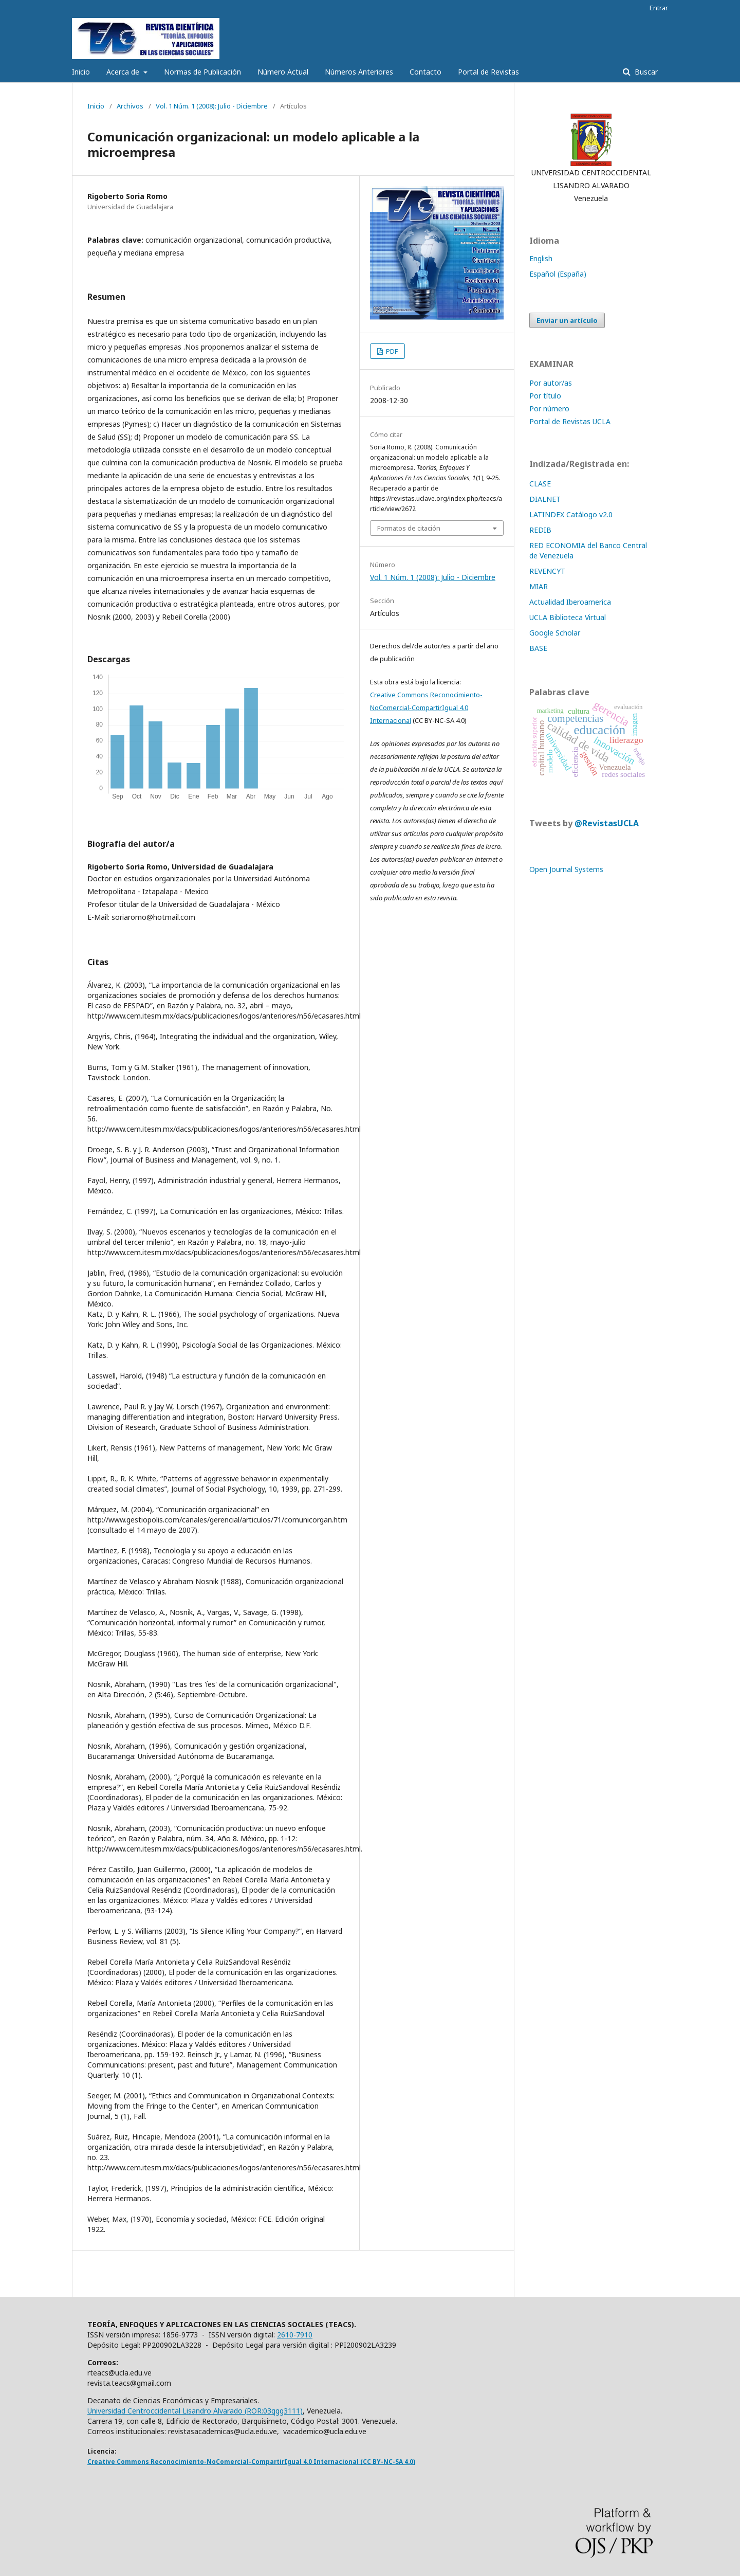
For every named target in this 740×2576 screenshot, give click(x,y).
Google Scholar (554, 633)
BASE (538, 648)
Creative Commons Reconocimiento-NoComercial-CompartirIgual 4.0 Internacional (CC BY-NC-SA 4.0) (251, 2461)
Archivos (130, 106)
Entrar (659, 7)
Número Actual (282, 72)
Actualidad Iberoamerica (570, 602)
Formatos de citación (408, 528)
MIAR (538, 586)
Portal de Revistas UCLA (569, 421)
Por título (545, 396)
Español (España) (557, 274)
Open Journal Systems (566, 869)
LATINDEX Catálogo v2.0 (572, 514)
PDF (391, 351)
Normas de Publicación (202, 72)
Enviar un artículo (567, 320)
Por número (549, 408)
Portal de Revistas (488, 72)
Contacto (425, 72)
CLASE (540, 483)
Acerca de (123, 72)
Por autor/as (550, 383)
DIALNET (545, 499)
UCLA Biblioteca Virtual (567, 617)
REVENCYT (547, 571)
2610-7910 (294, 2334)
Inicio (81, 72)
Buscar (645, 72)
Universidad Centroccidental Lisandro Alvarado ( (167, 2411)
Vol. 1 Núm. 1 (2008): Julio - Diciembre (212, 106)
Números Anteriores (359, 72)
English (540, 258)
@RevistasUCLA (607, 823)
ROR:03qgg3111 (273, 2411)
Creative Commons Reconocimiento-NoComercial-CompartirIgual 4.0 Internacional (426, 707)
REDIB (540, 530)
